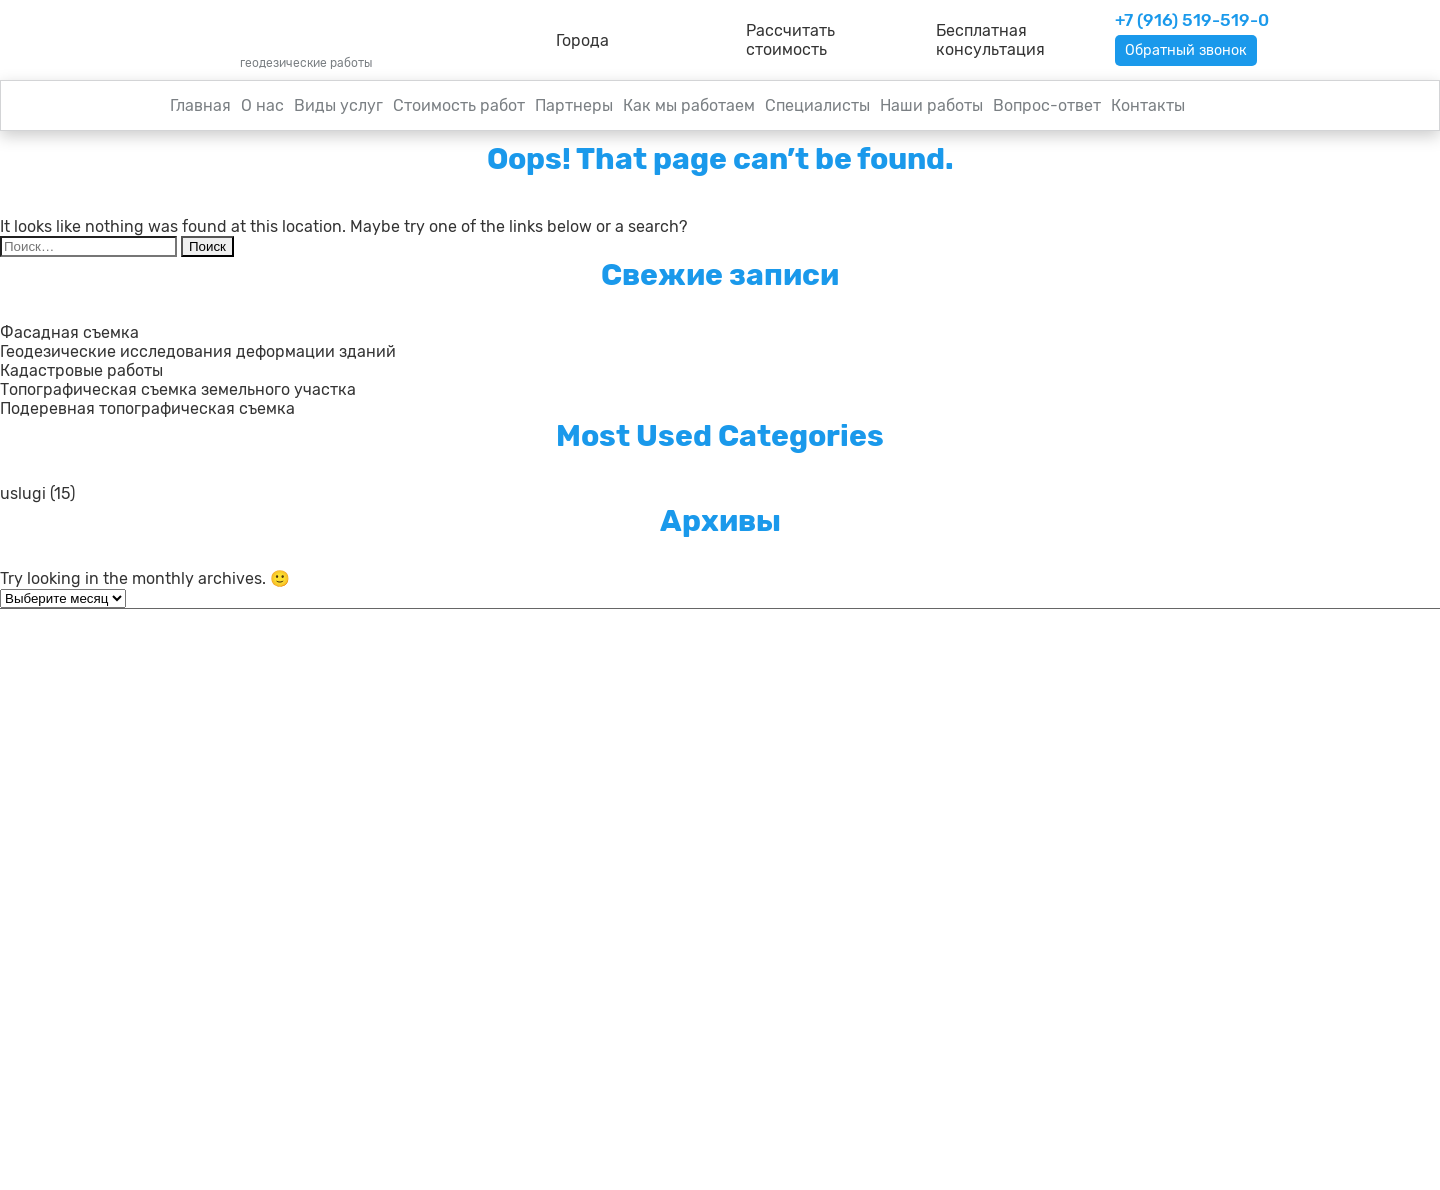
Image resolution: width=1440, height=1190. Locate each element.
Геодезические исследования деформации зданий (198, 353)
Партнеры (574, 107)
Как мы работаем (689, 107)
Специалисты (817, 107)
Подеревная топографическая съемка (147, 410)
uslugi (23, 495)
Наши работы (931, 107)
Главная (200, 107)
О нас (262, 107)
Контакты (1148, 107)
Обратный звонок (1193, 51)
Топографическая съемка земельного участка (178, 391)
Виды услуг (338, 107)
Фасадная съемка (69, 334)
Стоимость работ (459, 107)
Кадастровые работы (81, 372)
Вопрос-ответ (1047, 107)
